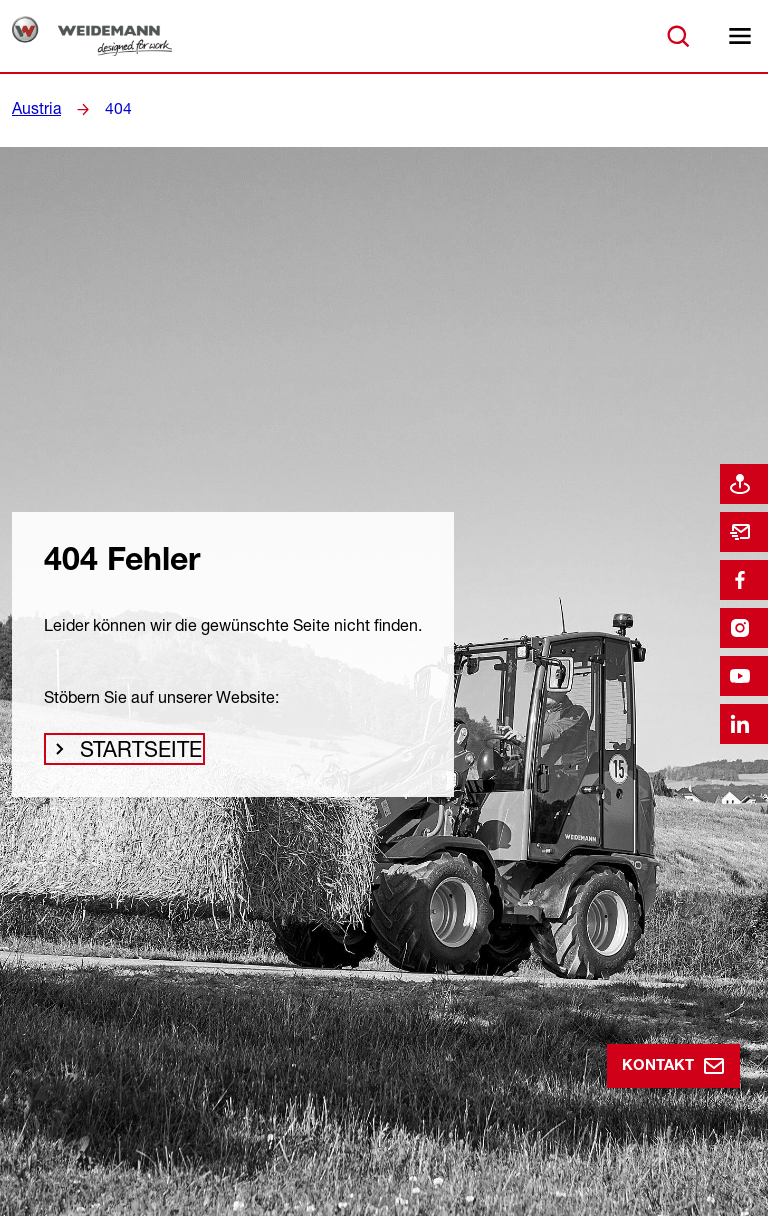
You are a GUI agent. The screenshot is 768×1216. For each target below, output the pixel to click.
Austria (34, 109)
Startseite (135, 754)
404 (112, 109)
